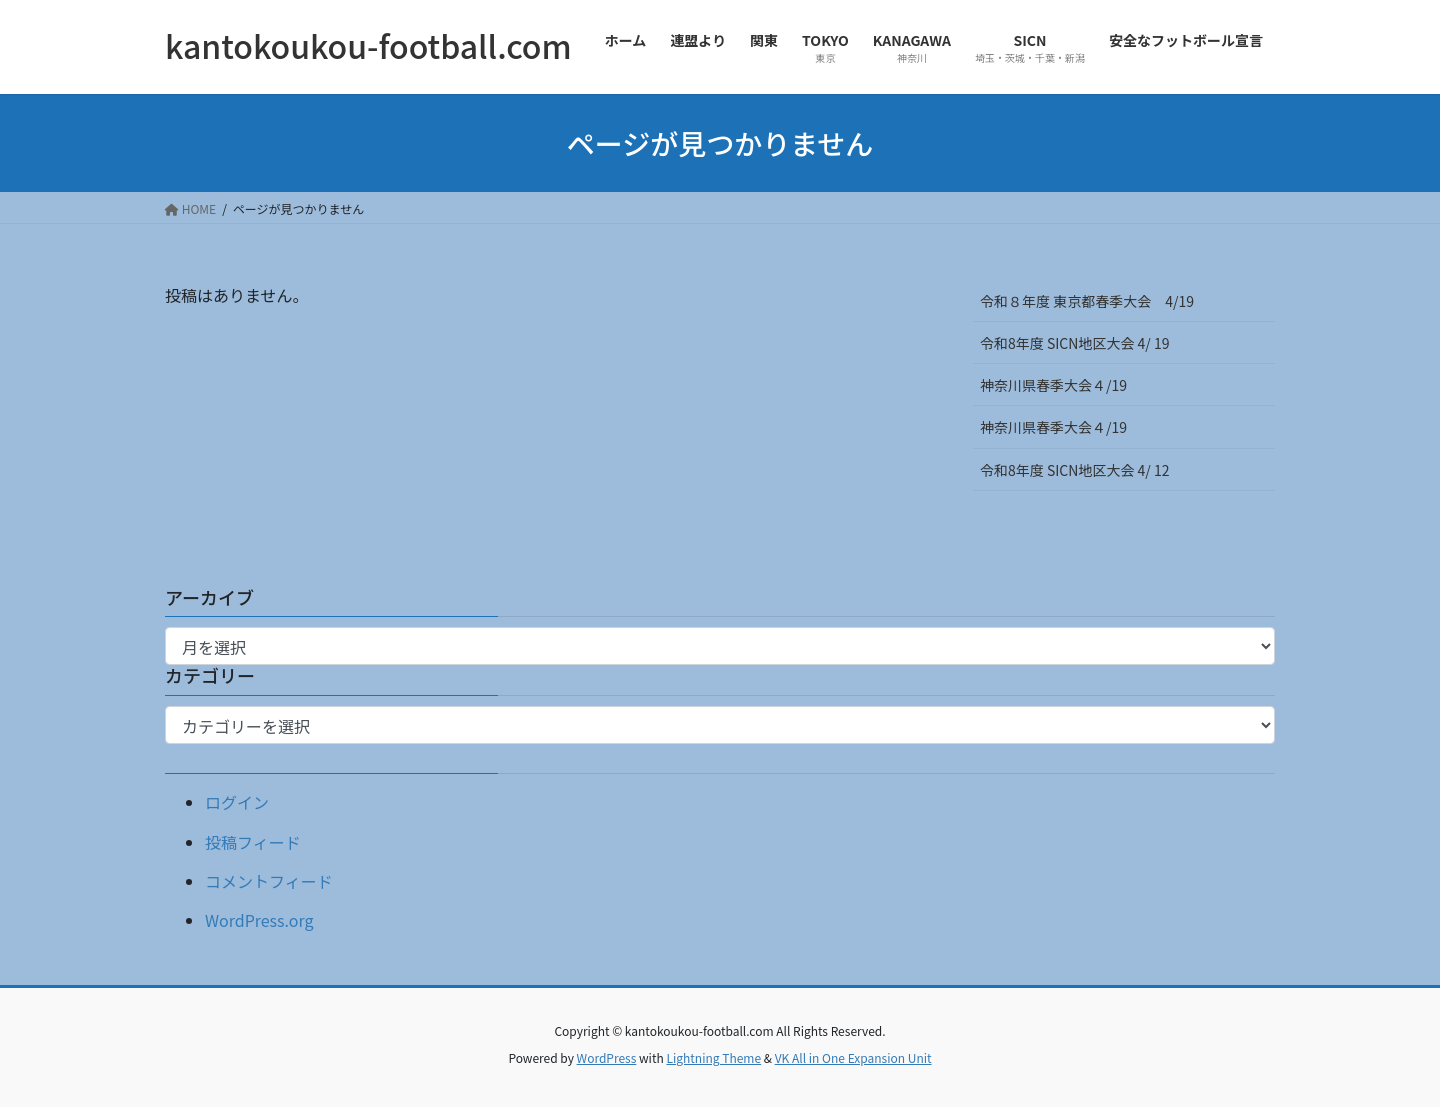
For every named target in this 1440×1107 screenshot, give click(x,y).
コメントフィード (269, 881)
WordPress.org (259, 920)
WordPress (607, 1057)
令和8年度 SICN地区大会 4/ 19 (1081, 343)
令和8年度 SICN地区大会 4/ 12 (1081, 470)
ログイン (237, 802)
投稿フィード (253, 842)
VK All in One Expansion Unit (853, 1057)
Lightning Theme (713, 1057)
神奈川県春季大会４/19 (1053, 385)
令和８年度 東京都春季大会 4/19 (1087, 301)
